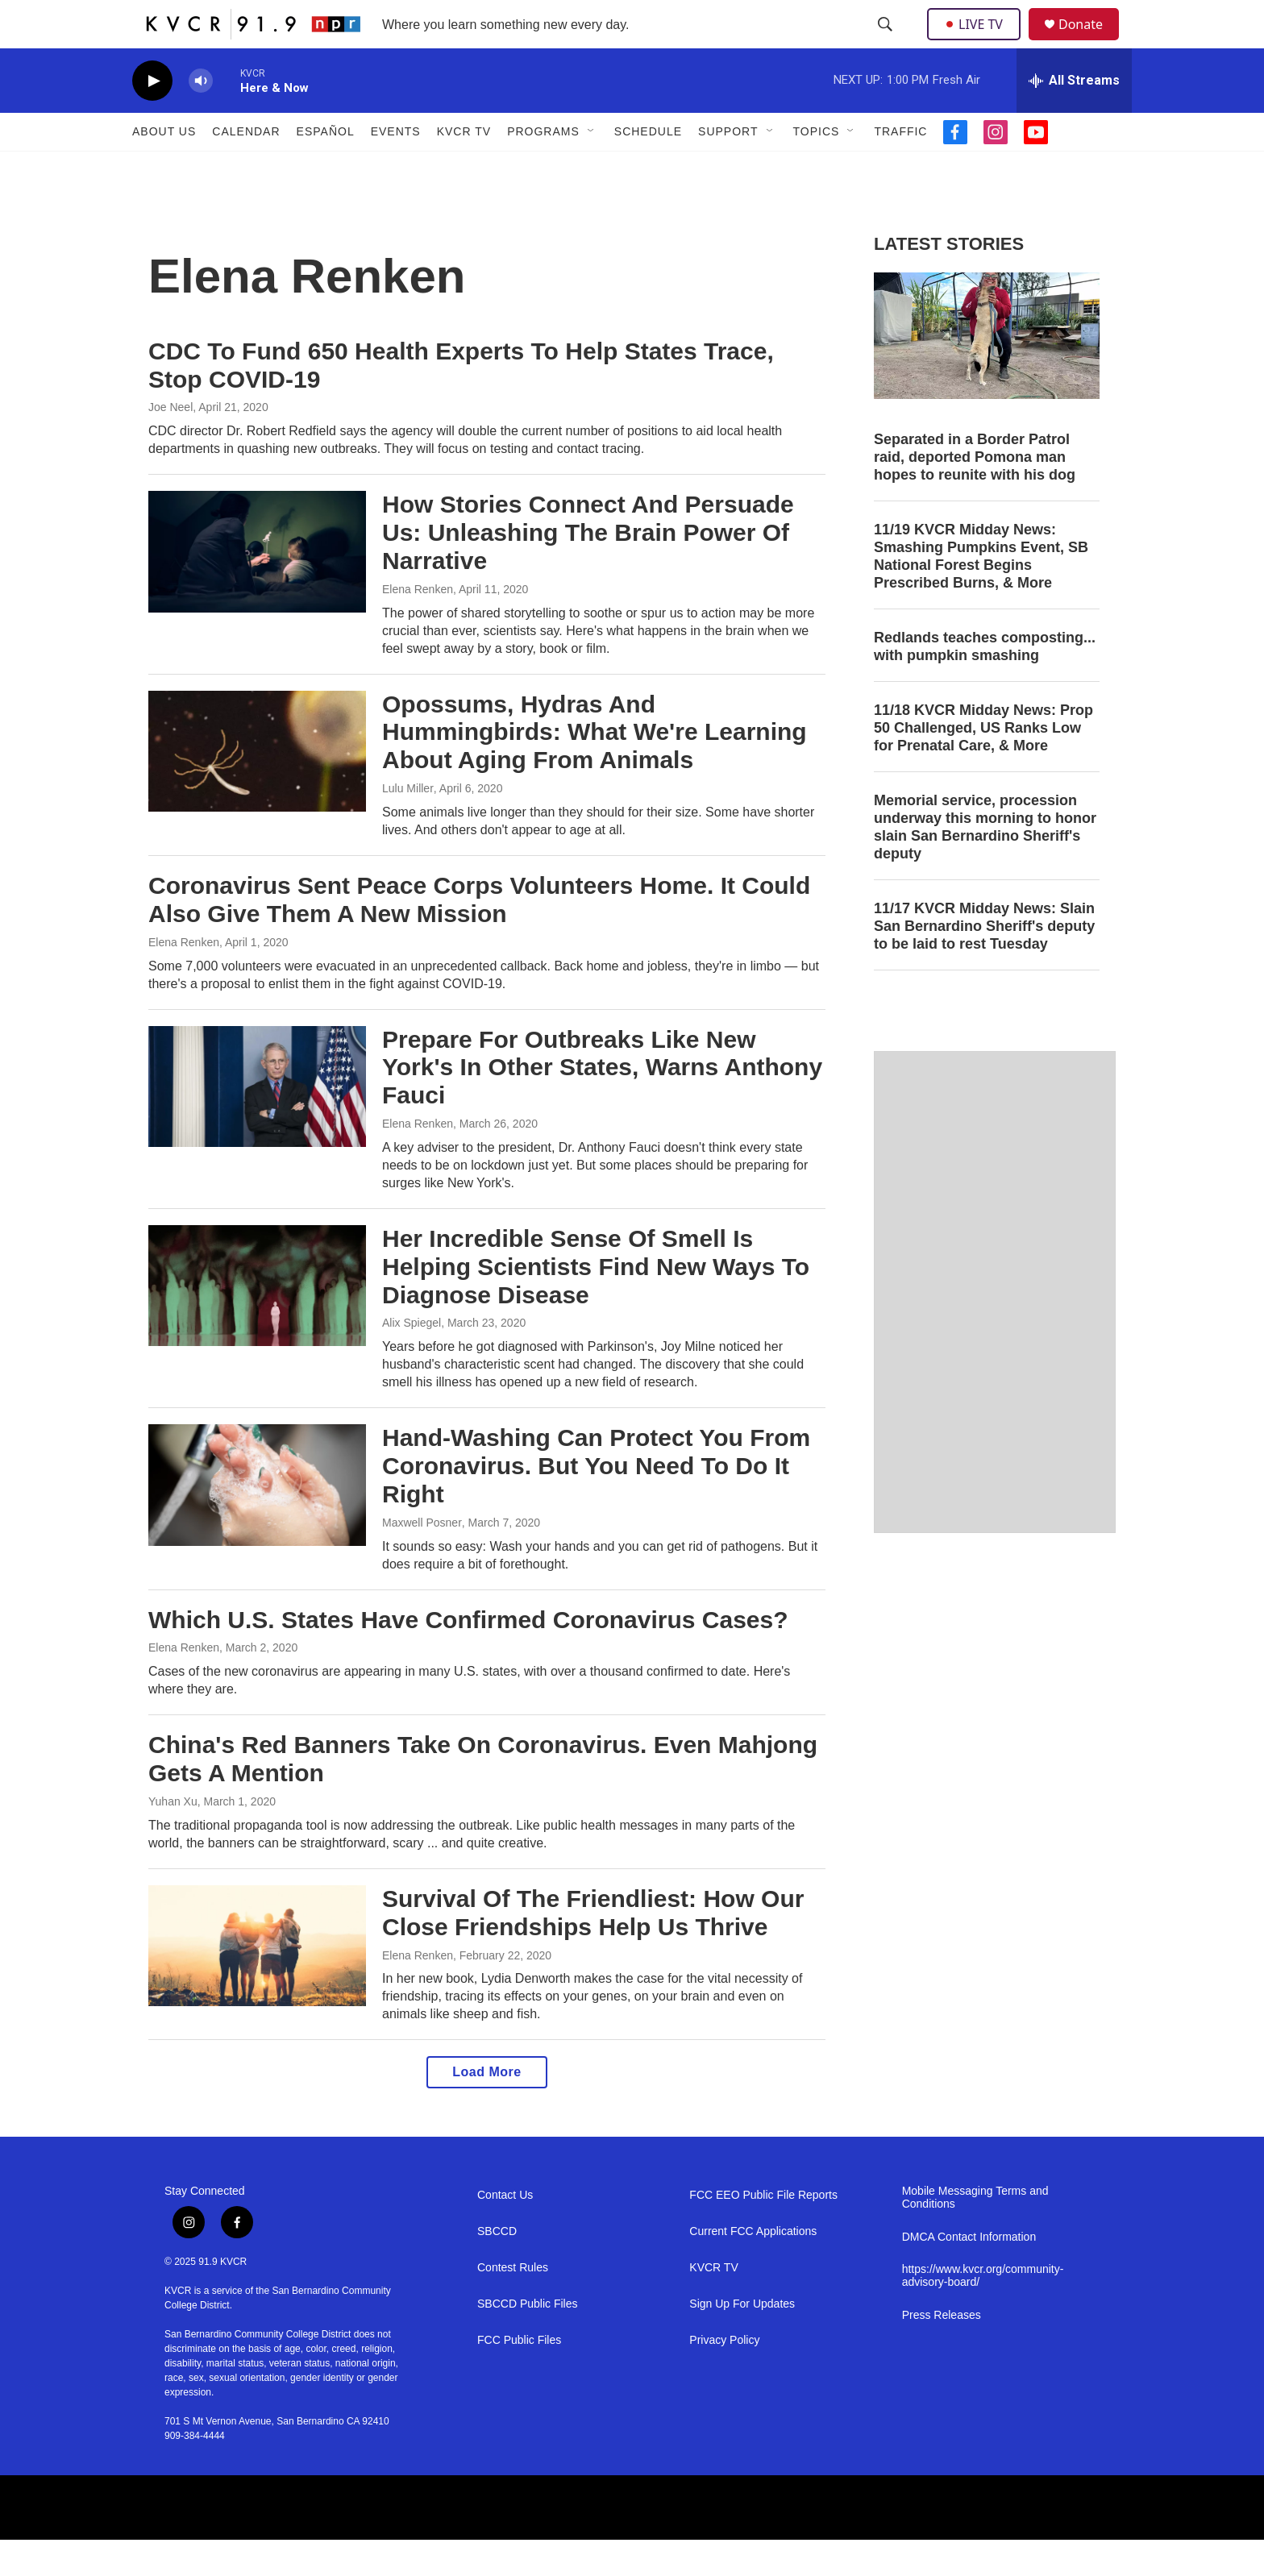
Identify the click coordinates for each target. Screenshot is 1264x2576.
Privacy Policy (724, 2376)
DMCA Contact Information (969, 2273)
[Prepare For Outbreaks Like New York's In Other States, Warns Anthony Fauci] (257, 1122)
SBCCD (497, 2268)
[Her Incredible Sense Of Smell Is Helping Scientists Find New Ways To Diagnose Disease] (257, 1321)
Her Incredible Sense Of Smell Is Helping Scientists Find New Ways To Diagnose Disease (595, 1302)
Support (728, 167)
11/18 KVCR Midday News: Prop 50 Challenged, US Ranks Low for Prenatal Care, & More (983, 764)
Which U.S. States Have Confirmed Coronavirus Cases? (468, 1656)
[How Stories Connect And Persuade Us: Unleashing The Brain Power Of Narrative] (257, 587)
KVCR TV (464, 167)
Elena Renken (417, 625)
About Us (164, 167)
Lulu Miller (408, 824)
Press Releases (941, 2351)
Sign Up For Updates (742, 2340)
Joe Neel (170, 443)
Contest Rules (512, 2304)
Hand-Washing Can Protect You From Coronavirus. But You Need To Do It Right (596, 1502)
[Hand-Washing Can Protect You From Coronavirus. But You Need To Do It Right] (257, 1520)
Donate (1091, 42)
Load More (486, 2108)
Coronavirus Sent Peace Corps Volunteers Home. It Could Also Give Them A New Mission (479, 935)
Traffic (900, 167)
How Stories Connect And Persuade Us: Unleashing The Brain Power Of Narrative (588, 568)
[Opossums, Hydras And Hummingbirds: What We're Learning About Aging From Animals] (257, 787)
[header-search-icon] (886, 42)
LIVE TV (978, 42)
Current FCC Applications (753, 2268)
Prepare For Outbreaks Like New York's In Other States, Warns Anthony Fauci (602, 1103)
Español (326, 167)
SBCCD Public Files (527, 2340)
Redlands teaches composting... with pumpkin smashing (985, 683)
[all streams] (1074, 117)
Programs (543, 167)
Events (396, 167)
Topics (816, 167)
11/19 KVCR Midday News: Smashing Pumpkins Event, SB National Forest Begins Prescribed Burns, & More (981, 592)
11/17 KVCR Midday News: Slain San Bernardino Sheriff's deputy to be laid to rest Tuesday (984, 962)
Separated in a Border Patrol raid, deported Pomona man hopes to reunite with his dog (974, 493)
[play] (152, 117)
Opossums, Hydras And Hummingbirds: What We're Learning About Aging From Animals (594, 768)
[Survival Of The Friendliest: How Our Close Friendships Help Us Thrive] (257, 1982)
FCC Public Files (519, 2376)
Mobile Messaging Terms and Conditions (975, 2233)
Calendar (246, 167)
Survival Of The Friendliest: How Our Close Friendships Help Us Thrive (593, 1949)
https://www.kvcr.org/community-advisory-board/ (983, 2312)
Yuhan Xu (173, 1837)
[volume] (200, 117)
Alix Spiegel (411, 1358)
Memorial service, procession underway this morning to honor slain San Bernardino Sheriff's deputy (985, 863)
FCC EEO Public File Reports (763, 2231)
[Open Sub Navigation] (591, 167)
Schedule (648, 167)
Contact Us (505, 2231)
